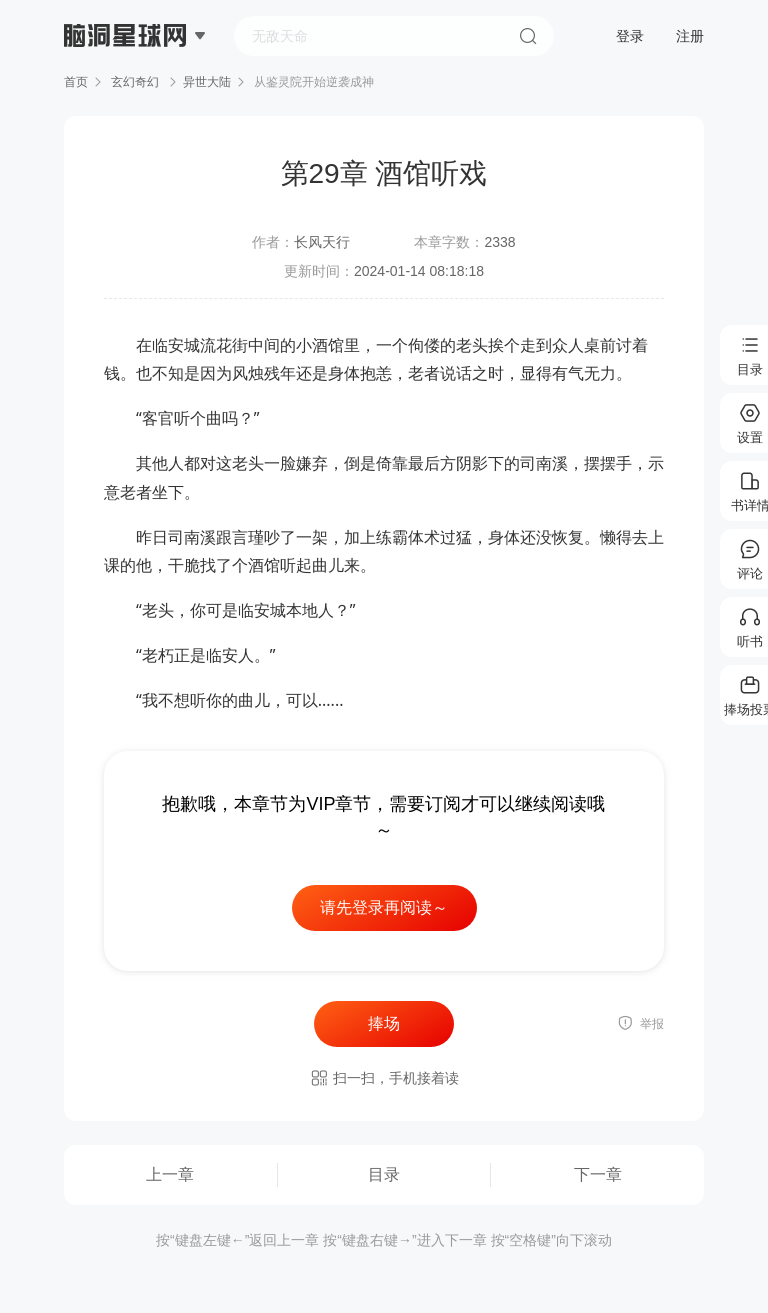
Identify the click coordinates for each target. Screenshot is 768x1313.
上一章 (170, 1174)
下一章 (598, 1174)
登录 (630, 36)
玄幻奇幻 (135, 82)
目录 (384, 1174)
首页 (76, 82)
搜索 (528, 36)
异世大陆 (207, 82)
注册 (690, 36)
